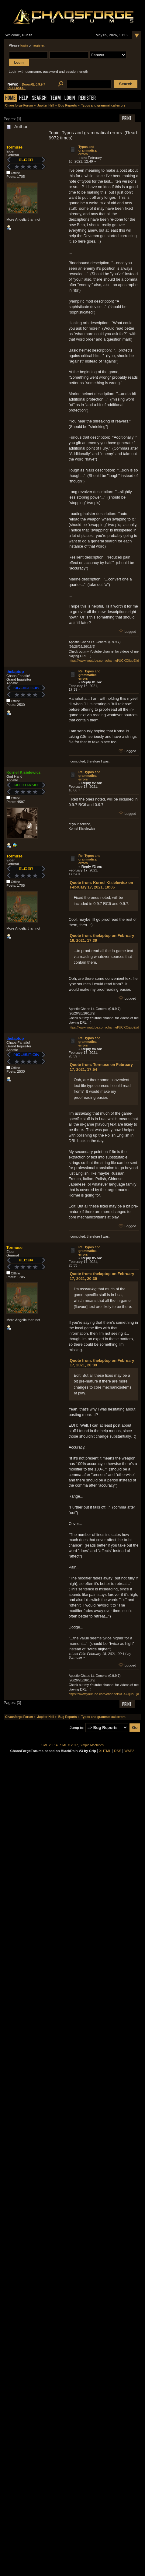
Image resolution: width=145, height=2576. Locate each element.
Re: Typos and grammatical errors (89, 674)
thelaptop (15, 671)
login (24, 45)
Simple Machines (92, 1745)
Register (87, 98)
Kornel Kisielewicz (23, 772)
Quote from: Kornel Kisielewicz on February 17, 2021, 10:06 (101, 884)
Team (55, 98)
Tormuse (14, 147)
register (38, 45)
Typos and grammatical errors (88, 150)
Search (39, 98)
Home (10, 98)
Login (69, 98)
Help (23, 98)
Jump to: (77, 1728)
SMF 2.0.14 (49, 1745)
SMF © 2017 (69, 1745)
